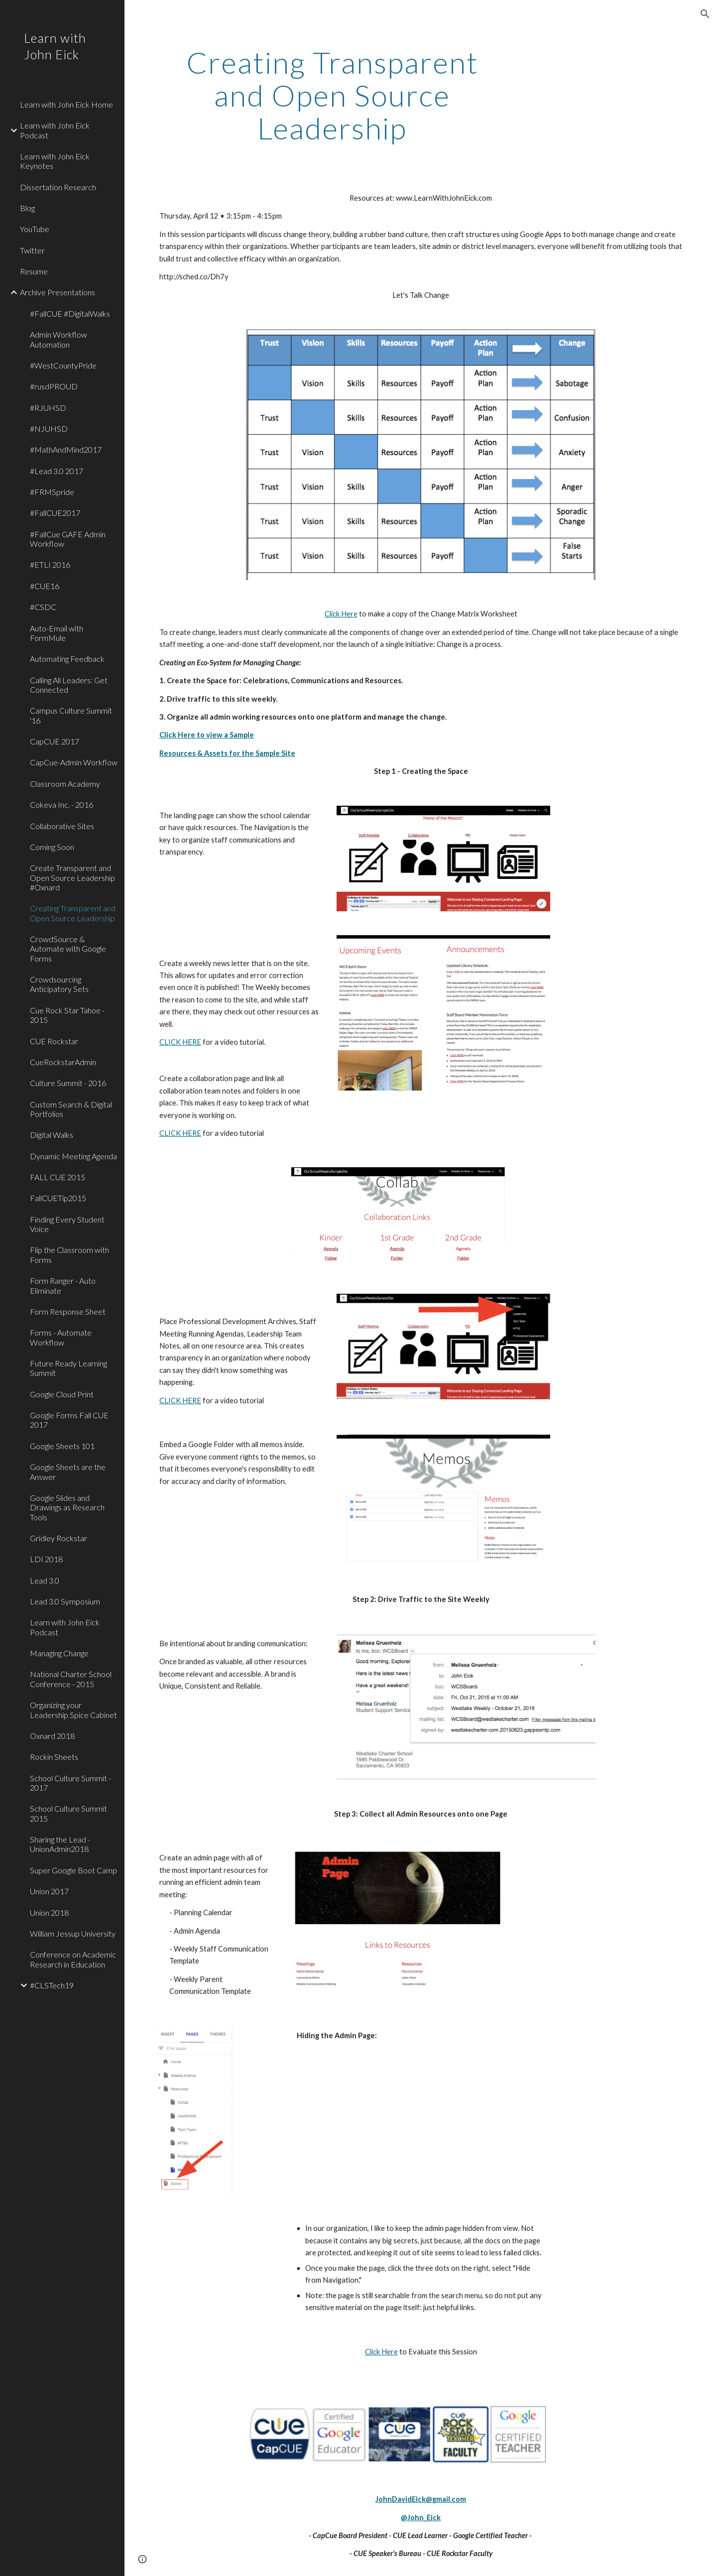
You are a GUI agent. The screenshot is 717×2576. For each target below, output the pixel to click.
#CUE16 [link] (44, 586)
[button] (705, 14)
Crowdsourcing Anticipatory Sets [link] (59, 984)
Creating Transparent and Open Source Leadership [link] (73, 912)
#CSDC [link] (43, 607)
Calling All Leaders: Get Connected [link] (69, 684)
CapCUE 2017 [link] (54, 741)
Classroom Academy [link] (65, 783)
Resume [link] (34, 271)
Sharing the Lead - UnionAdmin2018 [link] (60, 1844)
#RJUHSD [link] (48, 407)
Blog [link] (27, 208)
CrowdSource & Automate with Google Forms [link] (68, 948)
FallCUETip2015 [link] (58, 1198)
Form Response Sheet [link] (68, 1311)
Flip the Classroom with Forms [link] (69, 1254)
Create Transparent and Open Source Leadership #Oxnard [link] (72, 877)
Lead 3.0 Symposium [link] (65, 1601)
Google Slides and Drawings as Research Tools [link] (67, 1507)
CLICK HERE (180, 1042)
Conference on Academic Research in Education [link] (73, 1959)
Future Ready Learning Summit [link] (68, 1367)
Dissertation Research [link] (58, 187)
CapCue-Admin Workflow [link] (74, 762)
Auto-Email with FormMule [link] (56, 632)
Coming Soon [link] (52, 847)
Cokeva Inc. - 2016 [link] (61, 804)
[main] (332, 95)
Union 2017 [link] (49, 1891)
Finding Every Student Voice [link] (67, 1224)
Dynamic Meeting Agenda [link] (73, 1156)
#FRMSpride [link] (52, 491)
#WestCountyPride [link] (63, 365)
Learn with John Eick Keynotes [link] (55, 160)
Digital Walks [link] (51, 1134)
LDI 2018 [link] (46, 1559)
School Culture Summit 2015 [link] (68, 1813)
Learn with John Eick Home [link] (66, 104)
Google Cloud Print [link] (62, 1394)
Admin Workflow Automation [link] (58, 339)
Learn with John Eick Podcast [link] (55, 130)
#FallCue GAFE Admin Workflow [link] (68, 538)
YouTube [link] (34, 229)
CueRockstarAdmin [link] (63, 1062)
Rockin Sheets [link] (54, 1756)
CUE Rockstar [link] (54, 1041)
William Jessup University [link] (73, 1933)
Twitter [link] (32, 250)
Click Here (341, 614)
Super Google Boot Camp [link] (73, 1870)
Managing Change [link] (59, 1653)
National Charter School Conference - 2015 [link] (71, 1678)
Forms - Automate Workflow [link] (61, 1337)
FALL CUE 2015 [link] (57, 1177)
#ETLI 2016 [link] (50, 564)
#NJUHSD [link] (49, 428)
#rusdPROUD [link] (54, 386)
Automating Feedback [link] (67, 658)
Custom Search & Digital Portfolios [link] (71, 1109)
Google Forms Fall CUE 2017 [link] (69, 1419)
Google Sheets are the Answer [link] (68, 1471)
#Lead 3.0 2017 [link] (56, 471)
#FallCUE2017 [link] (55, 512)
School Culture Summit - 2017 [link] (70, 1782)
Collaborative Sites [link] (62, 826)
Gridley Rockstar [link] (58, 1538)
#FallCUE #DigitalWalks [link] (70, 313)
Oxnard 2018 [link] (52, 1735)
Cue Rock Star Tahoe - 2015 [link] (67, 1014)
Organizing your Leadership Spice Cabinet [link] (73, 1709)
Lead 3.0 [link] (44, 1580)
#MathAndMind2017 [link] (66, 449)
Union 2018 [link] (49, 1912)
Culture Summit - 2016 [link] (68, 1083)
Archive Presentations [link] (57, 292)
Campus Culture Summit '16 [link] (71, 715)
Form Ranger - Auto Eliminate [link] (63, 1285)
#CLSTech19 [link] (52, 1985)
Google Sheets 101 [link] (62, 1446)
